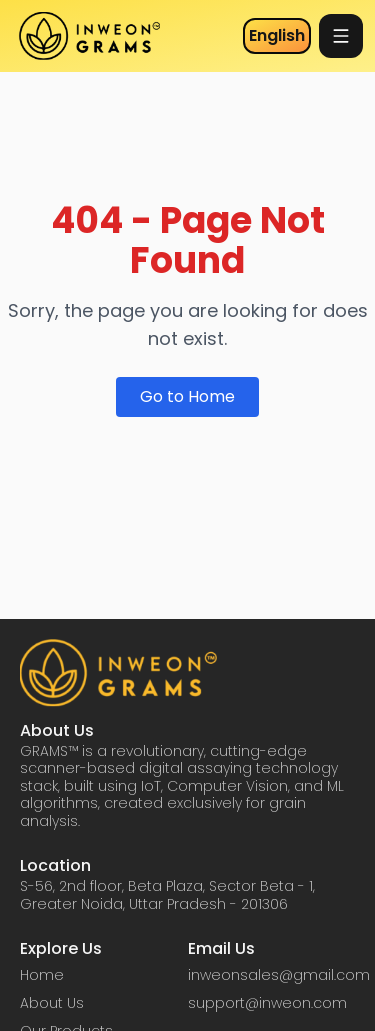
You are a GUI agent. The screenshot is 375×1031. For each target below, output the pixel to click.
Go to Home (187, 396)
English (277, 35)
